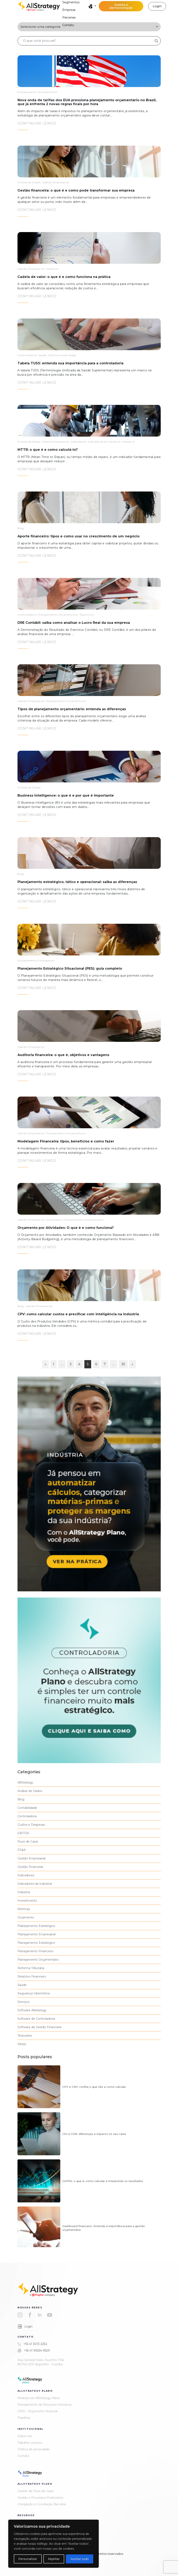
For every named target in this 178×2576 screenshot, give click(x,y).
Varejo (21, 2044)
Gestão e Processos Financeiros (40, 2497)
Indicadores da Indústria (34, 1884)
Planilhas (23, 2418)
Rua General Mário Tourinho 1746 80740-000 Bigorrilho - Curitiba (40, 2362)
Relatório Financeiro (31, 1976)
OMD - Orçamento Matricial (37, 2411)
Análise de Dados (29, 1791)
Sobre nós (24, 2436)
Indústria (23, 1892)
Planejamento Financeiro (35, 1951)
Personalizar (27, 2559)
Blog (20, 1799)
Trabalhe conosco (29, 2443)
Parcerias (69, 17)
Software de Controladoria (36, 2019)
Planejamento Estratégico (36, 1943)
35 (123, 1364)
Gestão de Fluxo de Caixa (35, 2491)
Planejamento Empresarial (36, 1934)
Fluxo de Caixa (27, 1841)
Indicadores (25, 1875)
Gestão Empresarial (31, 1858)
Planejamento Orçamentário (38, 1959)
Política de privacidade (33, 2449)
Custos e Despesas (31, 1825)
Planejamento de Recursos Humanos (44, 2404)
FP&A (21, 1850)
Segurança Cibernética (33, 1993)
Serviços (23, 2002)
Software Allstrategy (32, 2010)
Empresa (68, 10)
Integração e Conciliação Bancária (41, 2504)
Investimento (27, 1900)
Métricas (23, 1909)
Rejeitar (54, 2559)
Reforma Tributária (30, 1968)
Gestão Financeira (30, 1867)
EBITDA (23, 1833)
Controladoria (27, 1816)
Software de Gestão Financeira (39, 2027)
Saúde (22, 1985)
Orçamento (25, 1917)
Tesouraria (24, 2035)
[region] (53, 2544)
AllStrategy (25, 1782)
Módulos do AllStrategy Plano (38, 2398)
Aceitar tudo (80, 2559)
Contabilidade (27, 1808)
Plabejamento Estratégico (36, 1926)
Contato (68, 25)
